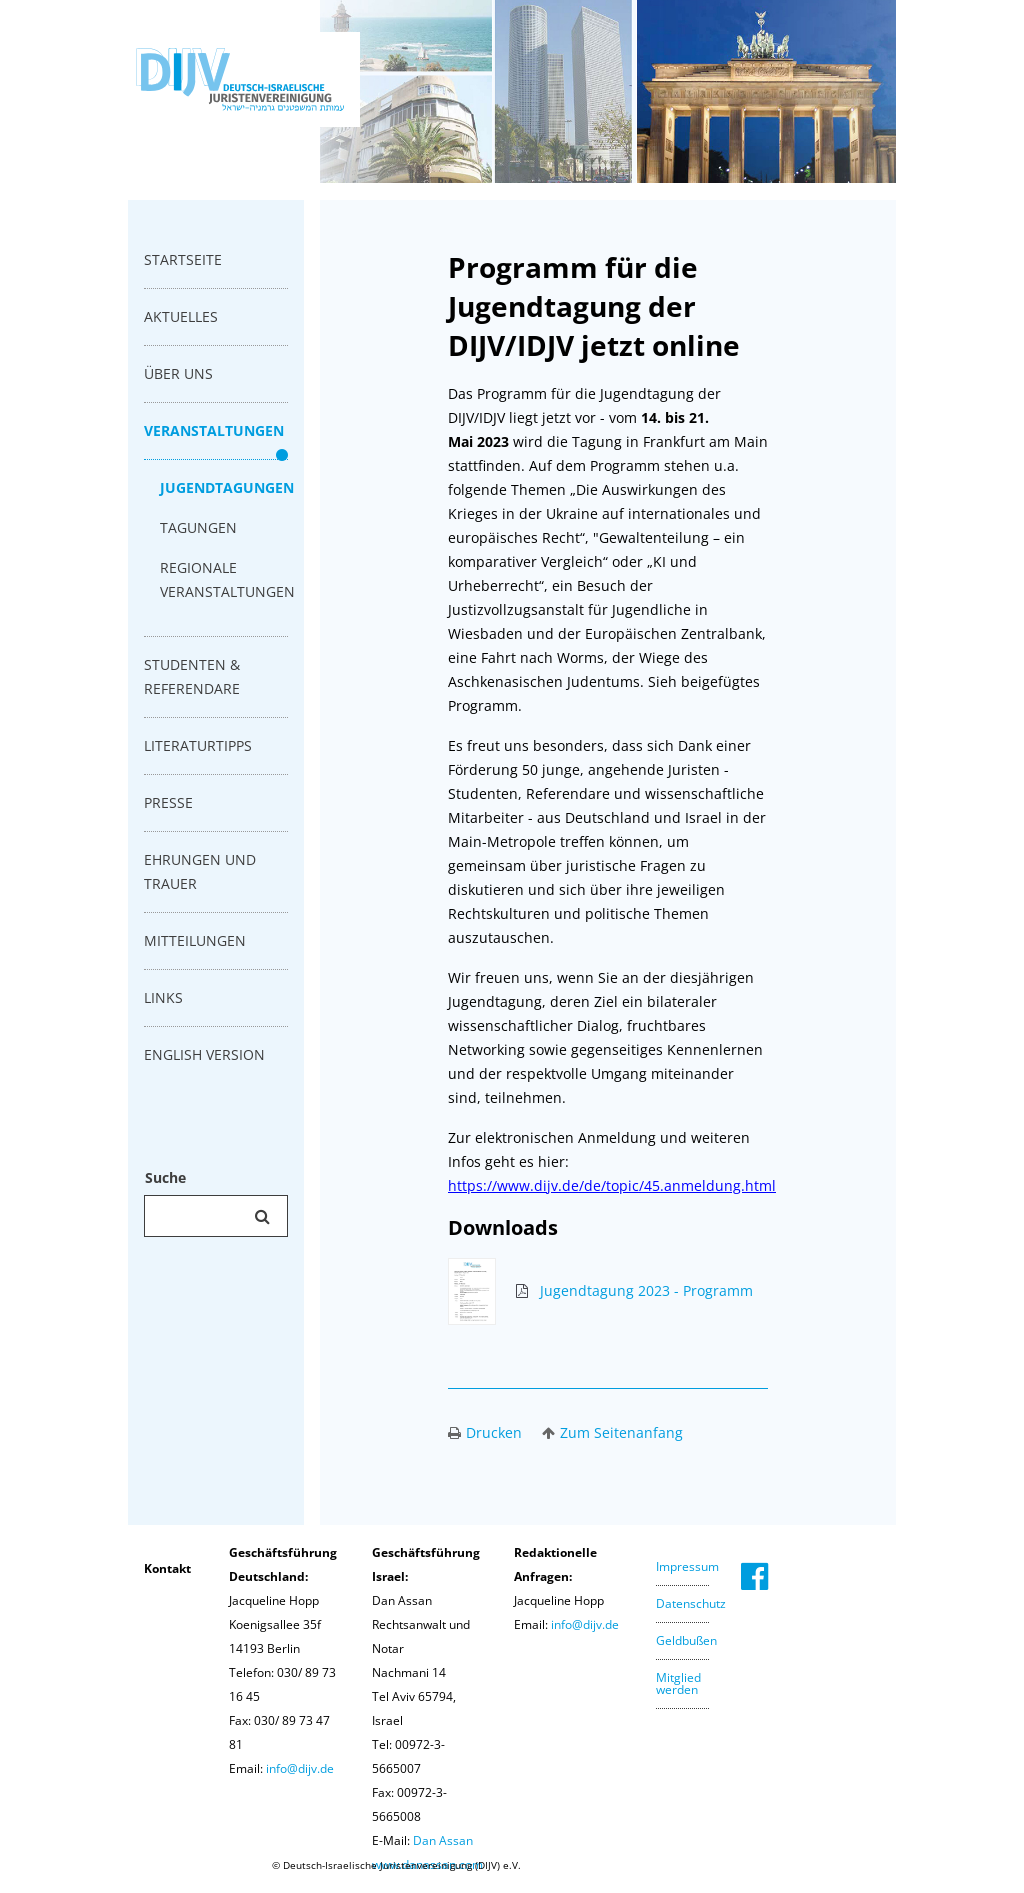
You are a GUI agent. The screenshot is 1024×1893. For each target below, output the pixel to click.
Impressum (687, 1566)
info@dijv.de (300, 1768)
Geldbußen (686, 1640)
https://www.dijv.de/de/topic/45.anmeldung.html (612, 1185)
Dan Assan (443, 1840)
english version (204, 1054)
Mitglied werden (678, 1683)
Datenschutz (691, 1603)
